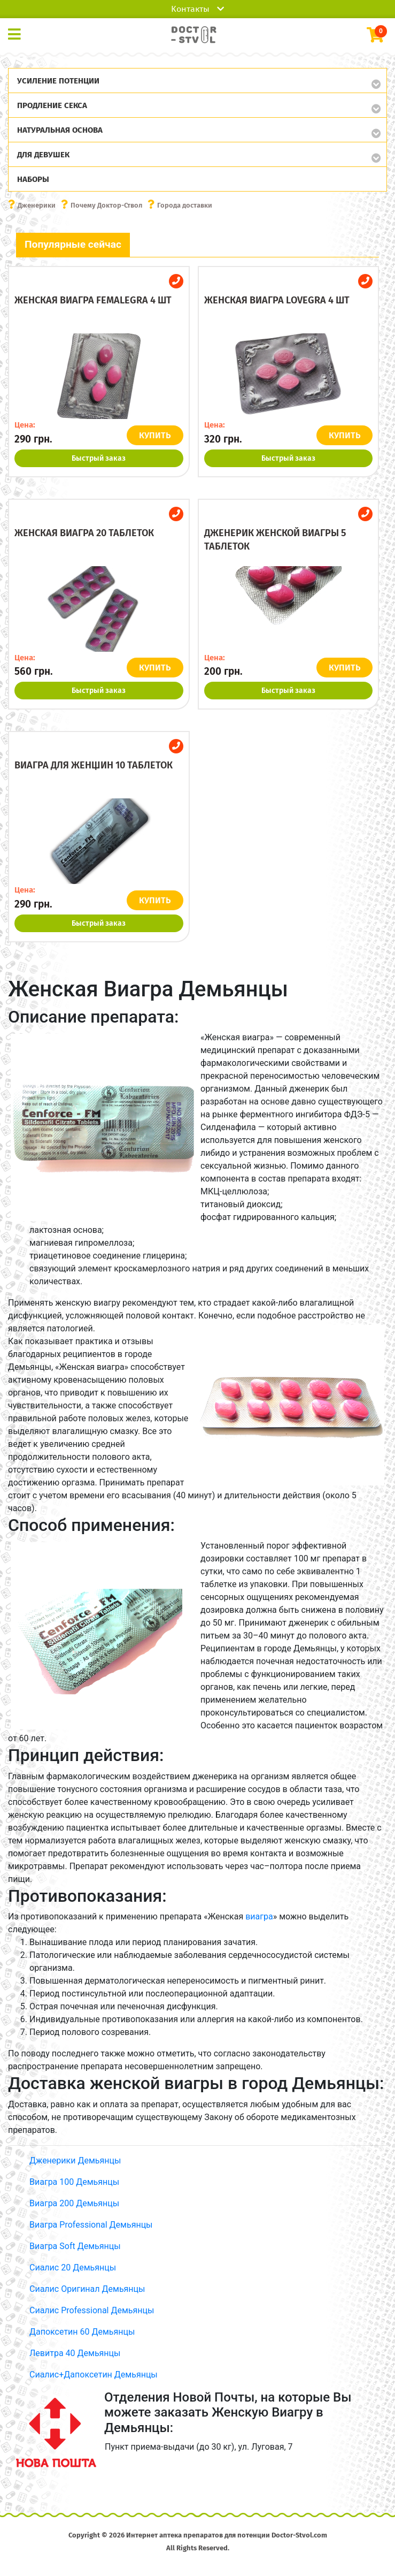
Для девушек (43, 154)
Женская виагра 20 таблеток (84, 533)
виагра (259, 1916)
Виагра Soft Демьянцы (75, 2246)
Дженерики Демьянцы (75, 2160)
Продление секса (52, 105)
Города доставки (184, 205)
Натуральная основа (60, 130)
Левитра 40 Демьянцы (74, 2353)
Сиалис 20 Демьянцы (72, 2267)
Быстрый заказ (99, 458)
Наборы (33, 179)
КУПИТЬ (155, 435)
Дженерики (37, 205)
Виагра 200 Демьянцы (74, 2203)
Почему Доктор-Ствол (106, 205)
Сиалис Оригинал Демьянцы (87, 2289)
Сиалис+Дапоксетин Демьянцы (93, 2374)
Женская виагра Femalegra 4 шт (93, 300)
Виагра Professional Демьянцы (91, 2225)
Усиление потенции (58, 81)
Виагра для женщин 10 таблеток (93, 765)
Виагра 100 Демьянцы (74, 2182)
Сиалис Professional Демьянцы (91, 2310)
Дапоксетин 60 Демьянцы (82, 2332)
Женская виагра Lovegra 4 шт (277, 300)
